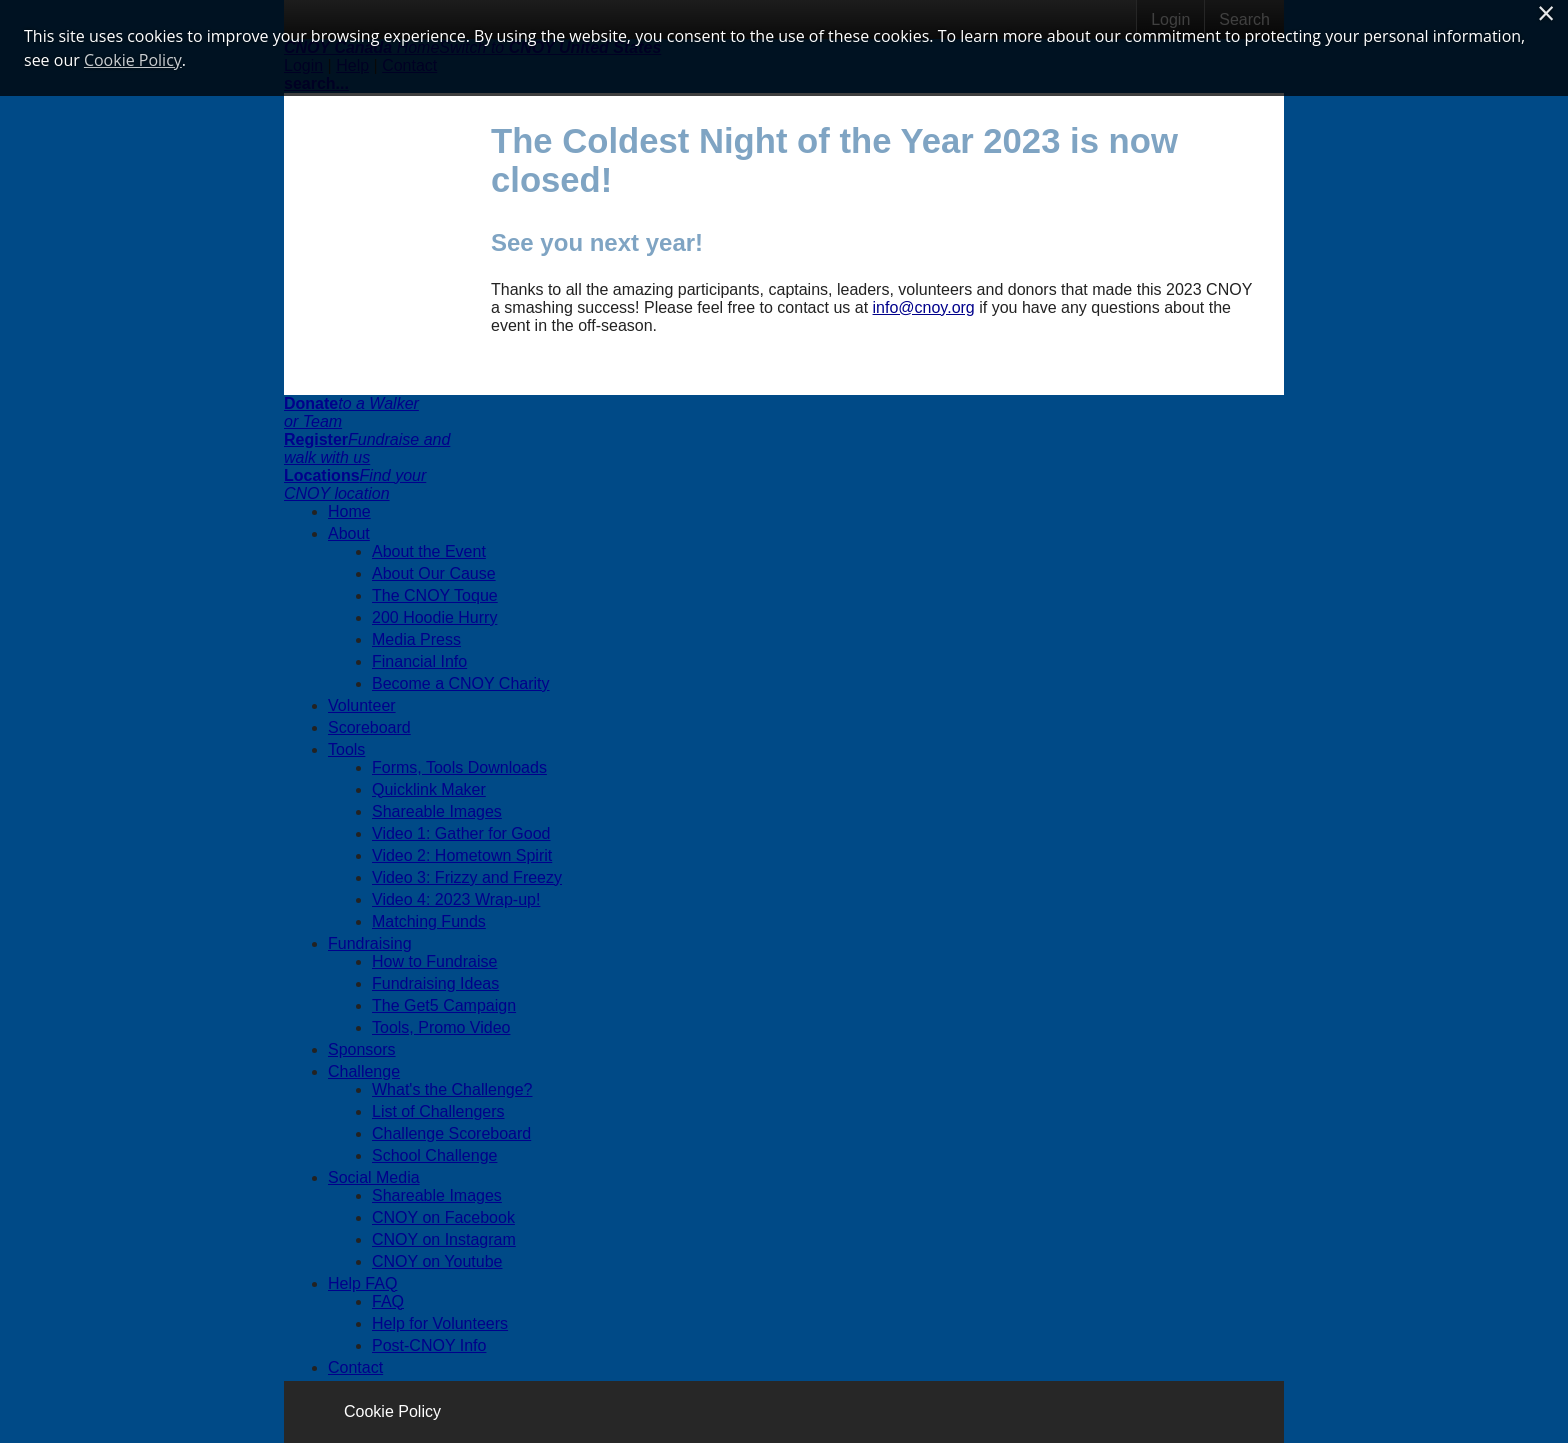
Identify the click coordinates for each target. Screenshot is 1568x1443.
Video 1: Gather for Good (461, 833)
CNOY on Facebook (443, 1217)
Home (349, 511)
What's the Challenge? (452, 1089)
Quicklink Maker (429, 789)
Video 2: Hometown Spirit (462, 855)
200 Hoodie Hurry (434, 617)
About (349, 533)
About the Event (429, 551)
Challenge (364, 1071)
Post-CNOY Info (429, 1345)
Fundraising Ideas (435, 983)
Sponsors (362, 1049)
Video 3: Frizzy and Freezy (467, 877)
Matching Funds (429, 921)
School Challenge (434, 1155)
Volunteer (362, 705)
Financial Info (419, 661)
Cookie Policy (392, 1411)
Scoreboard (369, 727)
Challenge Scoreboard (451, 1133)
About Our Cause (434, 573)
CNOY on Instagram (444, 1239)
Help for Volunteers (440, 1323)
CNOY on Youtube (437, 1261)
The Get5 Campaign (444, 1005)
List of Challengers (438, 1111)
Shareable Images (437, 811)
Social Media (374, 1177)
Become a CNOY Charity (461, 683)
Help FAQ (362, 1283)
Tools (346, 749)
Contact (355, 1367)
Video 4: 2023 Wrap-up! (456, 899)
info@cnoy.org (924, 307)
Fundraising (370, 943)
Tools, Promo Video (441, 1027)
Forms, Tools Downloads (459, 767)
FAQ (388, 1301)
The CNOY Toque (435, 595)
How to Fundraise (434, 961)
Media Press (416, 639)
